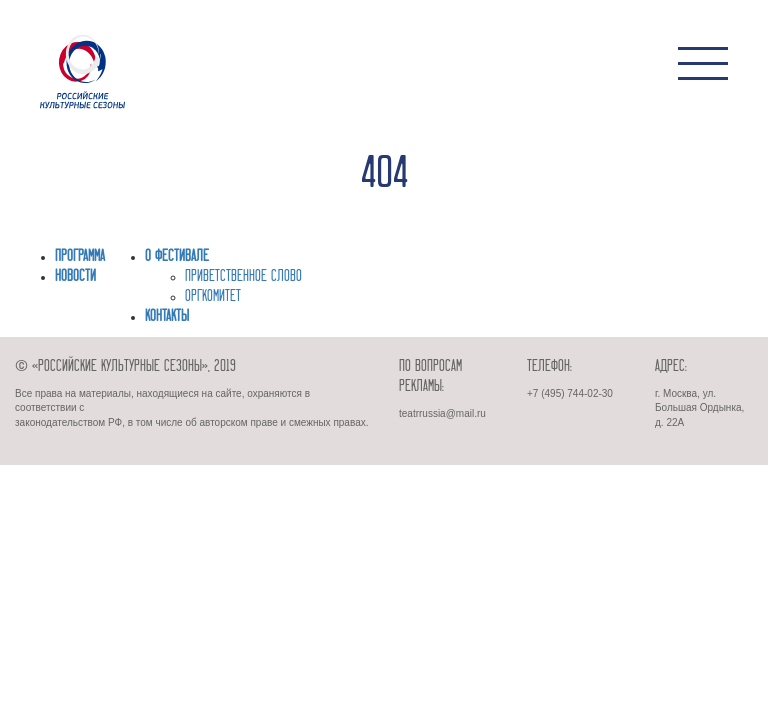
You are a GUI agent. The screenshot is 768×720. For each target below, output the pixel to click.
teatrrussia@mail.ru (442, 413)
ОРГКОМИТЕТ (213, 297)
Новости (75, 277)
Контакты (167, 317)
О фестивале (177, 257)
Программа (80, 257)
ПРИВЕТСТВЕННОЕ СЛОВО (243, 277)
